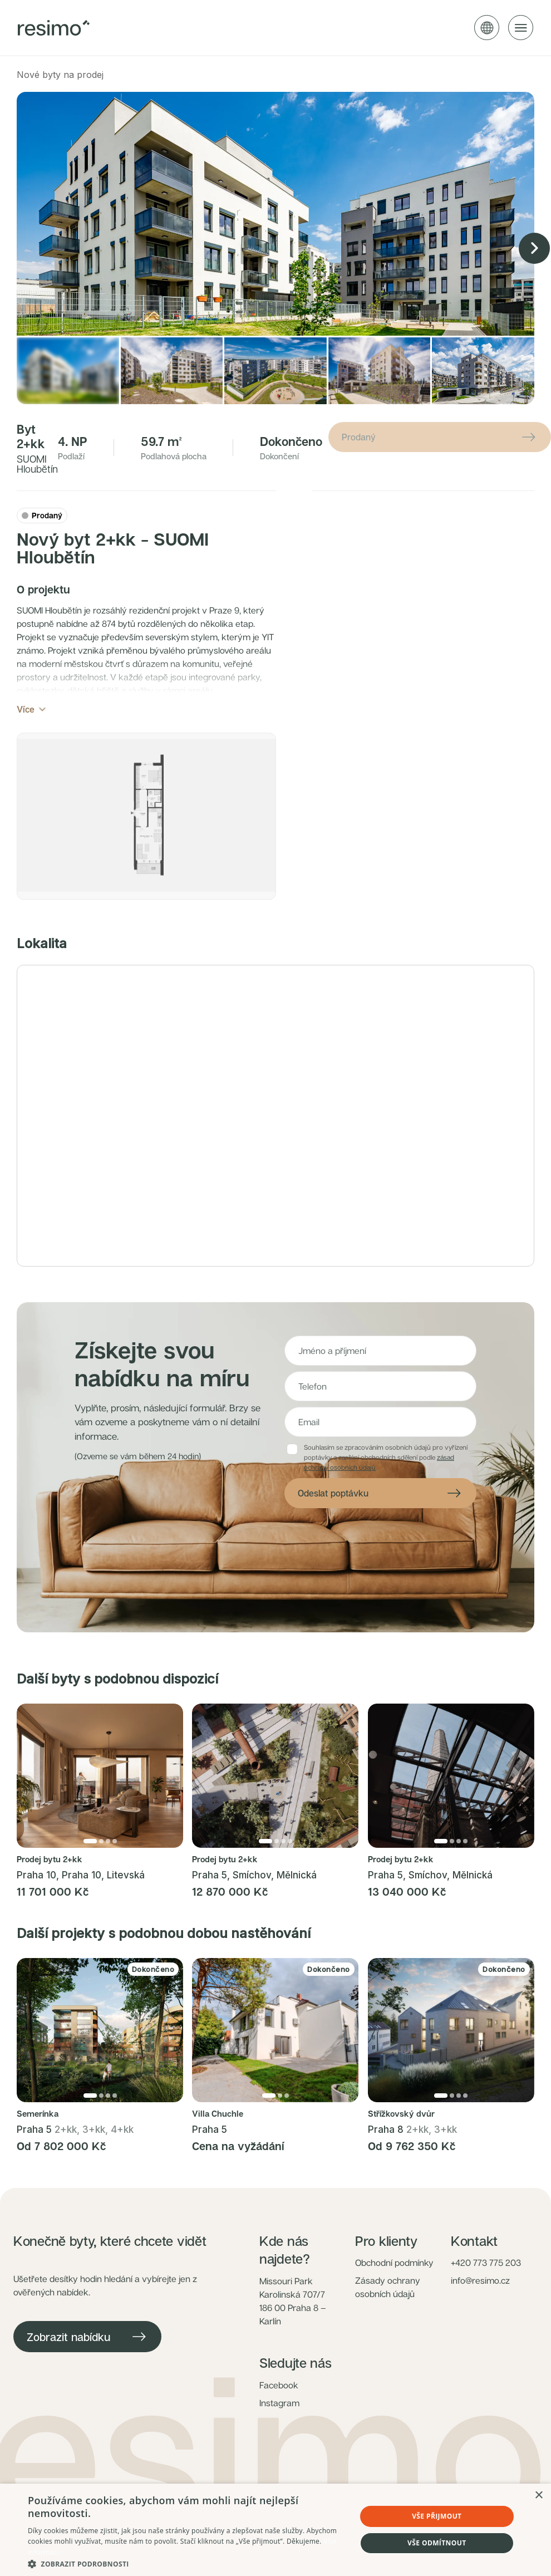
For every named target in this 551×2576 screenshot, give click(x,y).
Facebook (278, 2414)
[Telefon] (380, 1415)
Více (32, 709)
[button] (146, 831)
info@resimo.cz (480, 2309)
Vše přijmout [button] (436, 2516)
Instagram (279, 2431)
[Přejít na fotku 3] (108, 1870)
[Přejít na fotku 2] (101, 1870)
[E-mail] (380, 1451)
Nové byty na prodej (60, 74)
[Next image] (534, 248)
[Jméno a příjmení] (380, 1380)
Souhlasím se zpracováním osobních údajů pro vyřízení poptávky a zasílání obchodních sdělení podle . (386, 1486)
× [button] (538, 2495)
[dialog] (275, 2530)
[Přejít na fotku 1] (90, 1870)
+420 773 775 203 (486, 2291)
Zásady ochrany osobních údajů (387, 2316)
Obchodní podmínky (394, 2291)
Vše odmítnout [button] (436, 2543)
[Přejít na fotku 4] (114, 1870)
